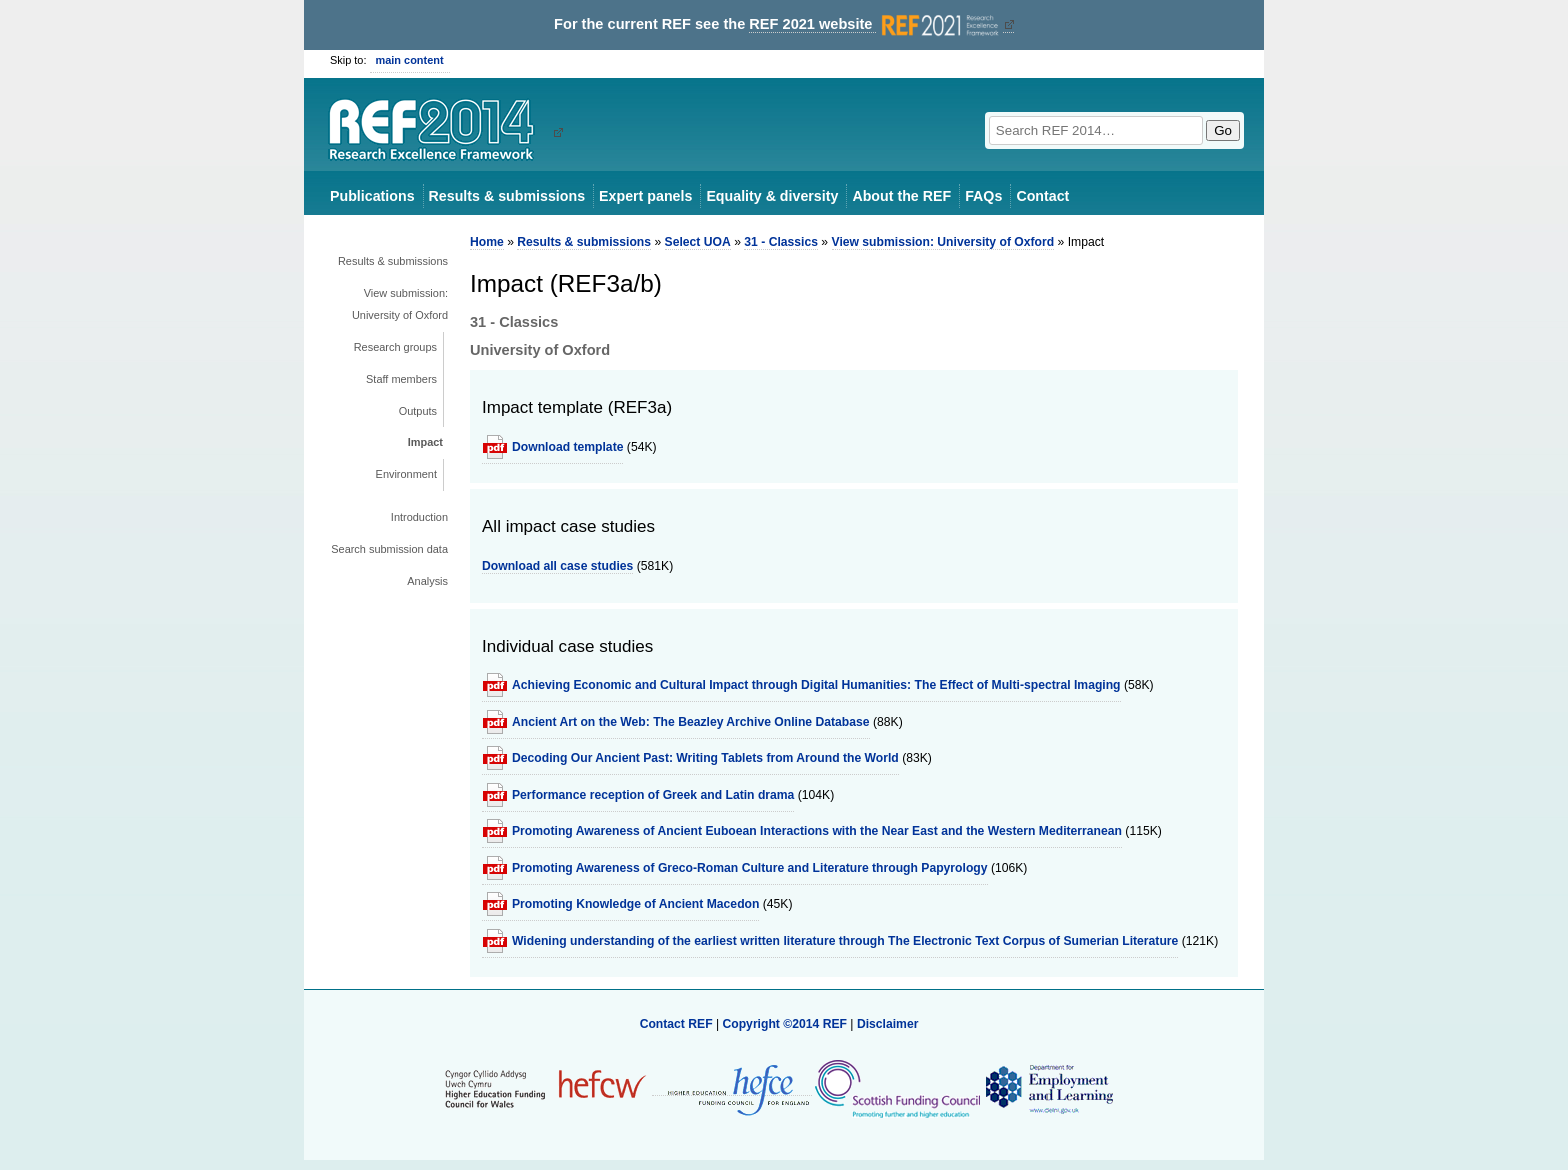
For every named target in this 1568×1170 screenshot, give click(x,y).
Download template (567, 447)
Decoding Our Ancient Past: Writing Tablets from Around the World (705, 758)
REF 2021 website (875, 24)
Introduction (419, 517)
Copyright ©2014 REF (786, 1024)
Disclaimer (888, 1024)
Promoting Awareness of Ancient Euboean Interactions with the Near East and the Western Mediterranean (817, 831)
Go (1223, 130)
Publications (372, 196)
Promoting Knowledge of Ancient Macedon (635, 904)
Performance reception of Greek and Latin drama (653, 795)
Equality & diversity (772, 196)
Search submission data (389, 549)
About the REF (901, 196)
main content (410, 60)
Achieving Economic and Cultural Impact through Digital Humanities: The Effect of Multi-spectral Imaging (816, 685)
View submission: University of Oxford (400, 304)
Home (487, 242)
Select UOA (698, 242)
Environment (406, 474)
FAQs (983, 196)
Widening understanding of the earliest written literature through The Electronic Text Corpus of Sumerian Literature (845, 941)
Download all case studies (557, 566)
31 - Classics (781, 242)
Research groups (395, 347)
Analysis (427, 581)
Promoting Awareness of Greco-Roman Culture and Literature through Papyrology (750, 868)
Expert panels (645, 196)
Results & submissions (507, 196)
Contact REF (676, 1024)
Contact (1042, 196)
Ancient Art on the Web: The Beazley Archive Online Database (691, 722)
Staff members (401, 379)
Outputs (418, 411)
